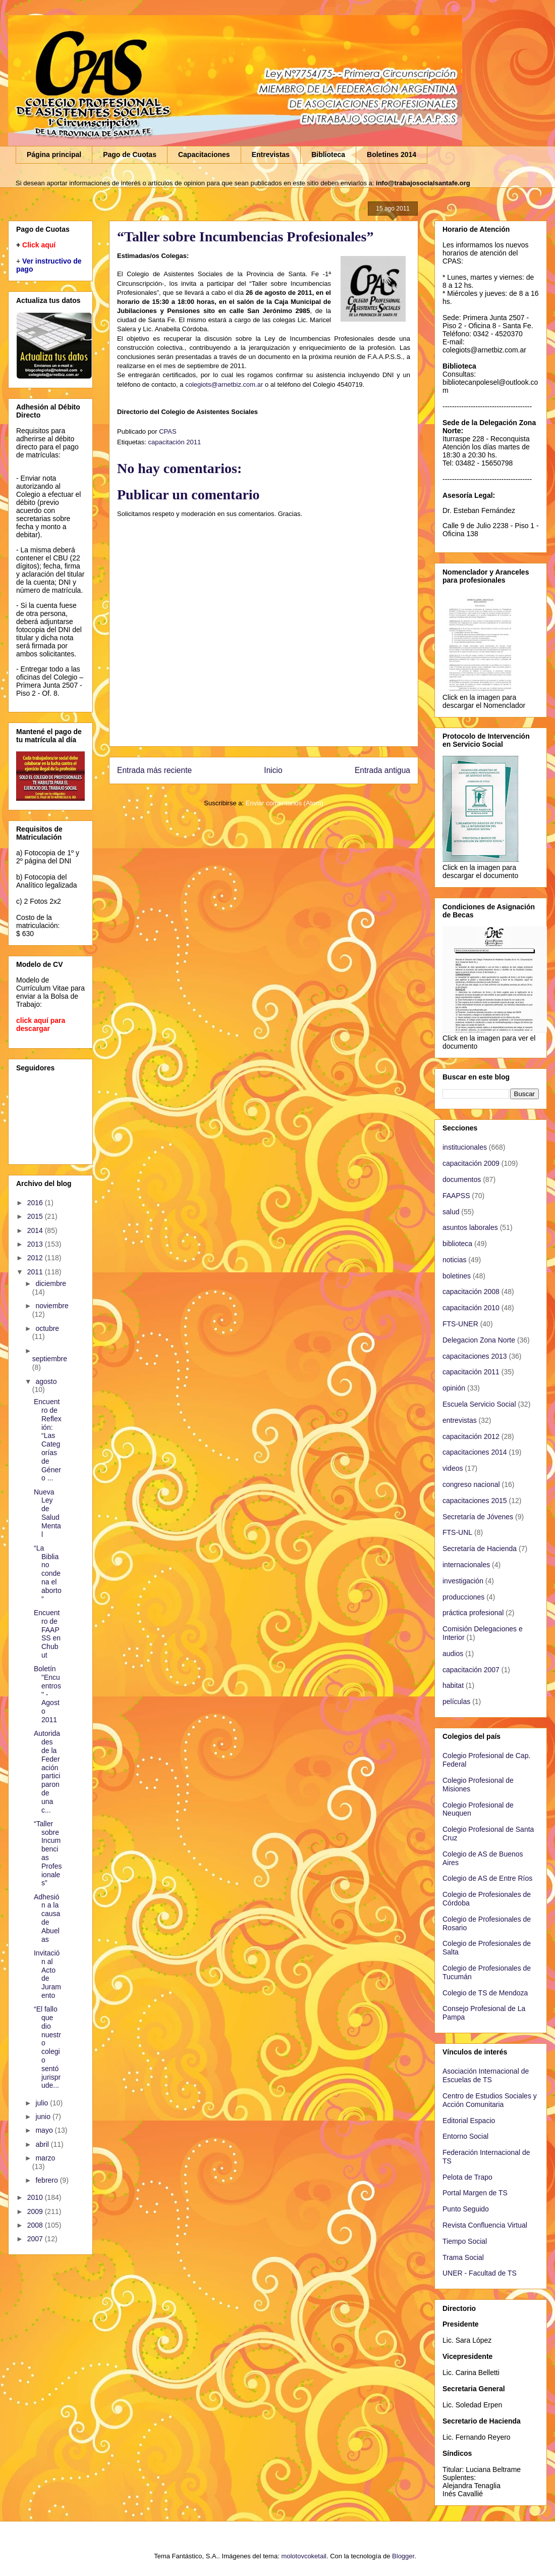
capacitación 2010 (471, 1308)
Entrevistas (271, 154)
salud (450, 1212)
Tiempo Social (464, 2241)
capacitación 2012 (471, 1436)
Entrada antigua (382, 770)
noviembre (51, 1306)
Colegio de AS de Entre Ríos (487, 1878)
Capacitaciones (204, 154)
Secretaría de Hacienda (479, 1548)
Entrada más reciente (154, 770)
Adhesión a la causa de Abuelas (47, 1918)
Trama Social (463, 2257)
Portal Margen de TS (475, 2193)
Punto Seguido (465, 2209)
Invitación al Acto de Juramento (47, 1974)
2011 (36, 1272)
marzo (45, 2158)
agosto (46, 1381)
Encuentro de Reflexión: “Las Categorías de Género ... (48, 1440)
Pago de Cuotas (129, 154)
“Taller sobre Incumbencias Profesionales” (48, 1853)
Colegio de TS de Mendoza (485, 1993)
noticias (454, 1260)
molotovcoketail (303, 2556)
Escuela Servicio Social (479, 1404)
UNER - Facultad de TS (479, 2273)
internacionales (466, 1565)
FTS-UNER (460, 1324)
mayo (44, 2130)
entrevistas (459, 1420)
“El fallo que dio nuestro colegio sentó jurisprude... (47, 2047)
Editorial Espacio (468, 2121)
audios (452, 1654)
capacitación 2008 (471, 1291)
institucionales (464, 1147)
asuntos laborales (470, 1227)
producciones (463, 1597)
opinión (453, 1388)
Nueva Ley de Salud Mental (47, 1513)
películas (456, 1701)
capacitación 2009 (471, 1163)
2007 (36, 2239)
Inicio (273, 770)
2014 (36, 1230)
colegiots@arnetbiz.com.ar (224, 384)
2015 (36, 1216)
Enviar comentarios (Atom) (284, 803)
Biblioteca (328, 154)
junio (43, 2117)
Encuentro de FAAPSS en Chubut (47, 1634)
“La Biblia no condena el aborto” (48, 1573)
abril (42, 2144)
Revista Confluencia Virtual (484, 2225)
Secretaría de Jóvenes (477, 1517)
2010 (36, 2197)
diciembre (50, 1283)
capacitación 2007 (471, 1670)
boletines (456, 1276)
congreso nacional (471, 1484)
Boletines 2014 (391, 154)
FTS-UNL (457, 1532)
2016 (36, 1203)
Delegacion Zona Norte (478, 1340)
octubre (47, 1328)
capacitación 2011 (174, 442)
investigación (462, 1581)
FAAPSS (456, 1196)
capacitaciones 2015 (474, 1501)
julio (42, 2103)
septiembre (49, 1359)
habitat (453, 1685)
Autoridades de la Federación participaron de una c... (47, 1771)
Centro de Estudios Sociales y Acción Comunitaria (489, 2100)
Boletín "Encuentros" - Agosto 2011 (47, 1694)
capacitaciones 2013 (474, 1356)
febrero (47, 2180)
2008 (36, 2225)
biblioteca (457, 1244)
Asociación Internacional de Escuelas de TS (485, 2075)
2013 (36, 1244)
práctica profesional (473, 1613)
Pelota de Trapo (467, 2177)
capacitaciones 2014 (474, 1452)
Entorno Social (465, 2136)
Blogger (403, 2556)
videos (452, 1468)
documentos (461, 1179)
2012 (36, 1258)
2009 (36, 2211)
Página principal (54, 154)
